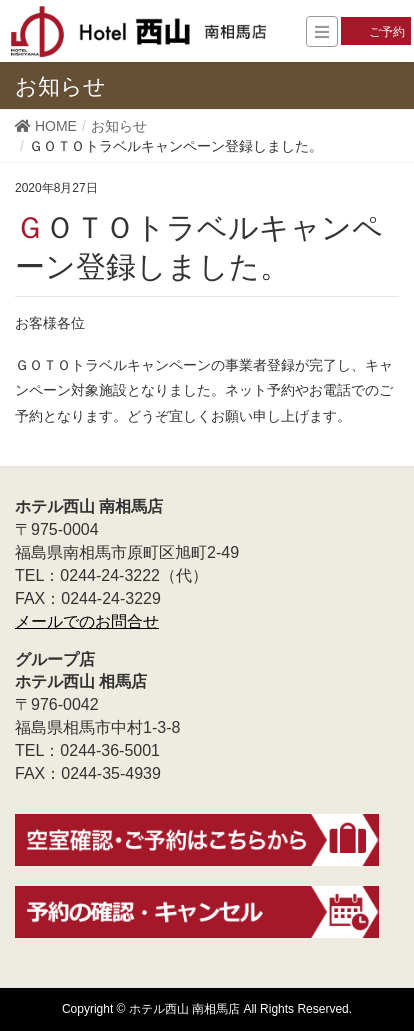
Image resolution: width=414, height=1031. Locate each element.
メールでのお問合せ (87, 621)
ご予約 (387, 32)
